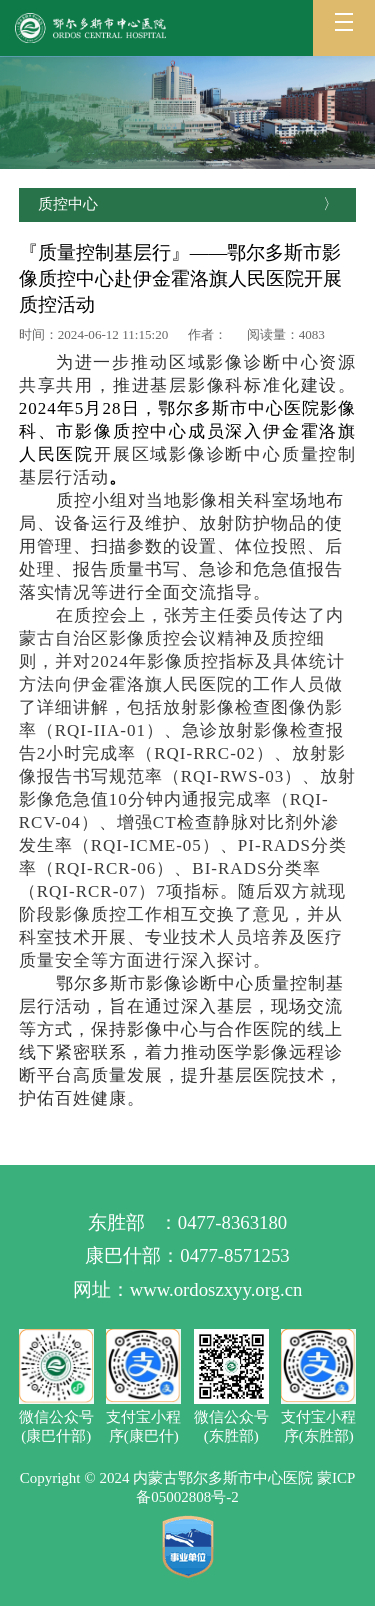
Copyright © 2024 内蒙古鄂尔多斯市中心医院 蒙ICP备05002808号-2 (188, 1487)
